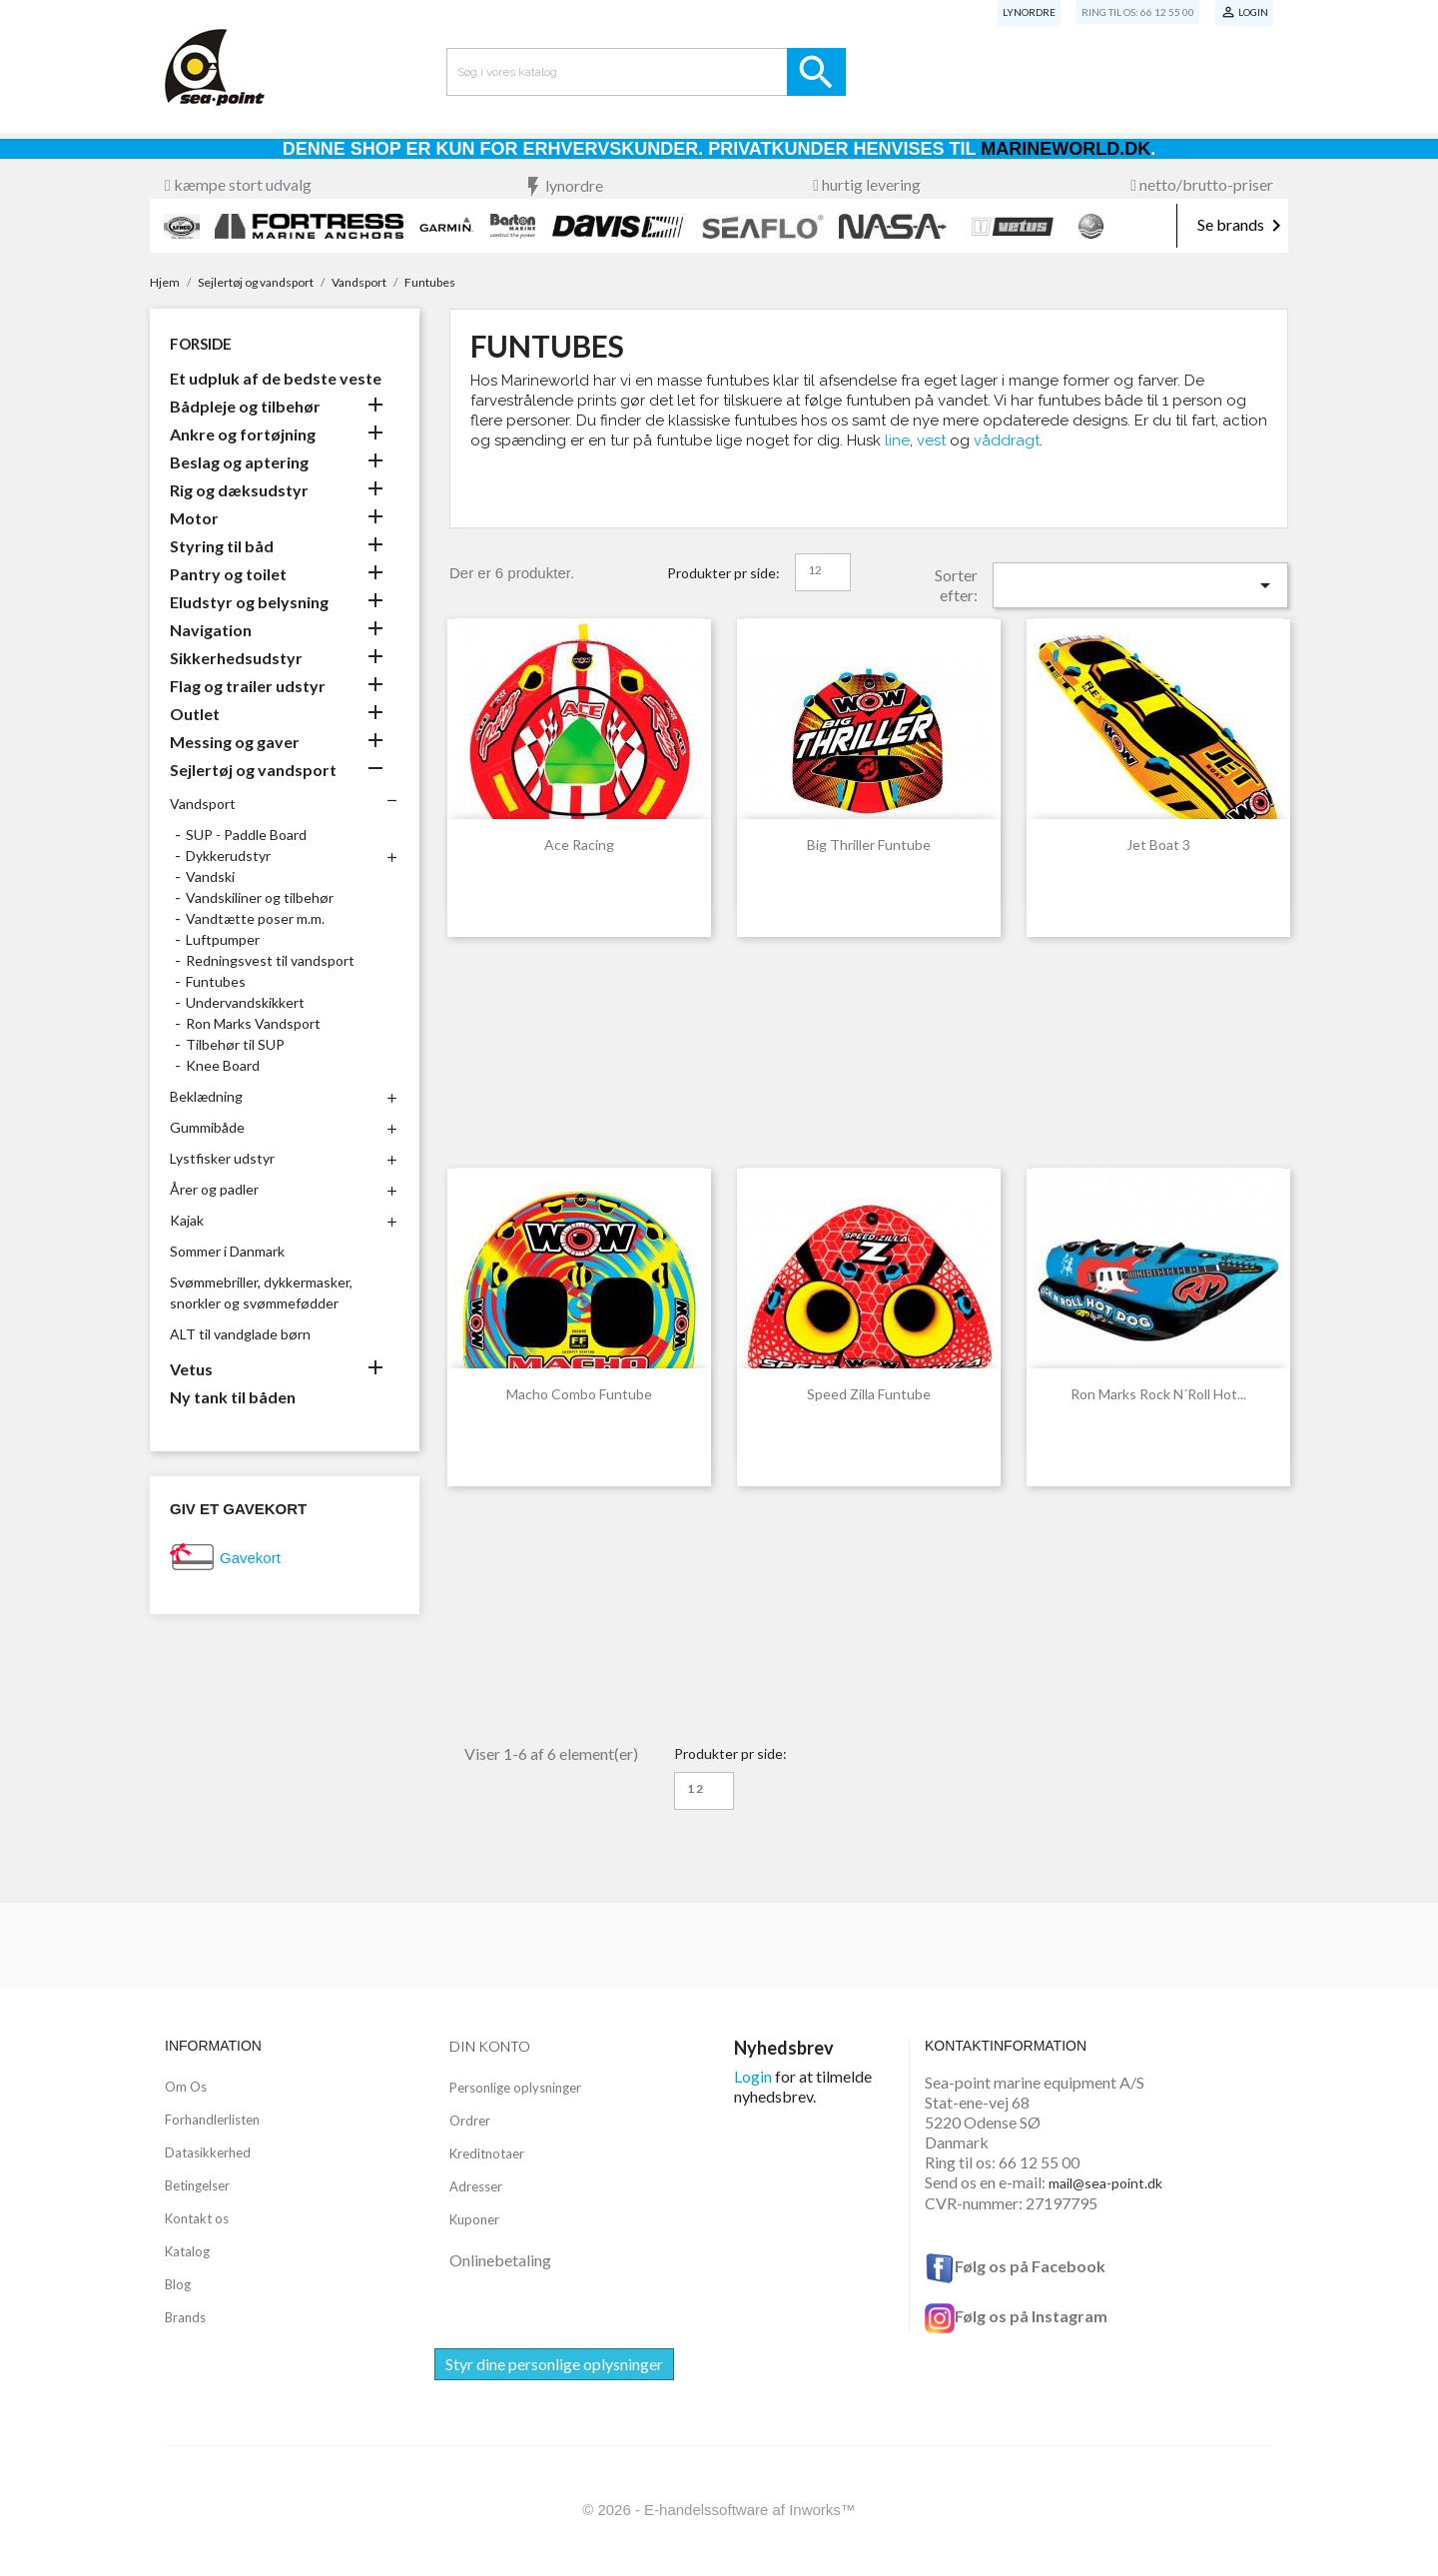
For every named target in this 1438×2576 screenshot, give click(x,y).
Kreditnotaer (486, 2153)
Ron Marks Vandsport (253, 1023)
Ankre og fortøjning (243, 434)
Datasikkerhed (208, 2152)
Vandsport (203, 803)
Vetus (191, 1368)
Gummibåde (207, 1127)
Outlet (195, 713)
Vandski (210, 876)
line (897, 440)
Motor (194, 517)
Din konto (489, 2046)
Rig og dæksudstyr (239, 489)
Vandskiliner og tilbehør (260, 897)
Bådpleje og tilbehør (245, 406)
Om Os (186, 2087)
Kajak (187, 1220)
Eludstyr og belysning (249, 601)
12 (815, 569)
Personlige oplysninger (515, 2088)
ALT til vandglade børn (240, 1333)
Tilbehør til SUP (235, 1044)
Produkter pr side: (723, 572)
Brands (185, 2317)
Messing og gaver (235, 741)
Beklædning (206, 1096)
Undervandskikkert (245, 1002)
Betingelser (197, 2185)
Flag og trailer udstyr (248, 685)
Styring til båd (222, 545)
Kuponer (474, 2219)
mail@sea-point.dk (1105, 2182)
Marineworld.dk (1065, 149)
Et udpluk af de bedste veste (275, 378)
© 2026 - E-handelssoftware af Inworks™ (719, 2509)
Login (753, 2076)
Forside (201, 344)
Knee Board (223, 1065)
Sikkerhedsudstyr (236, 657)
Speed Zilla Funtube (869, 1393)
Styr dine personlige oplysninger (554, 2363)
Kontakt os (197, 2218)
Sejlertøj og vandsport (253, 769)
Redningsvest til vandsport (270, 960)
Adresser (475, 2186)
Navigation (211, 629)
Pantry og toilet (228, 573)
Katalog (187, 2251)
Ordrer (469, 2121)
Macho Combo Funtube (579, 1393)
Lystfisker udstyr (222, 1158)
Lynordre (1029, 12)
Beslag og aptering (239, 461)
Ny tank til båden (233, 1396)
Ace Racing (579, 844)
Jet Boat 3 (1158, 844)
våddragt (1007, 440)
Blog (178, 2284)
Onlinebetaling (500, 2259)
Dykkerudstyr (228, 855)
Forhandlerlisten (212, 2120)
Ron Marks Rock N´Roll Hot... (1158, 1393)
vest (931, 440)
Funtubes (216, 981)
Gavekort (250, 1557)
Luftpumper (223, 939)
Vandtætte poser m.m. (255, 918)
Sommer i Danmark (227, 1251)
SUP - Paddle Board (246, 834)
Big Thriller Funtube (869, 844)
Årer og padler (214, 1189)
